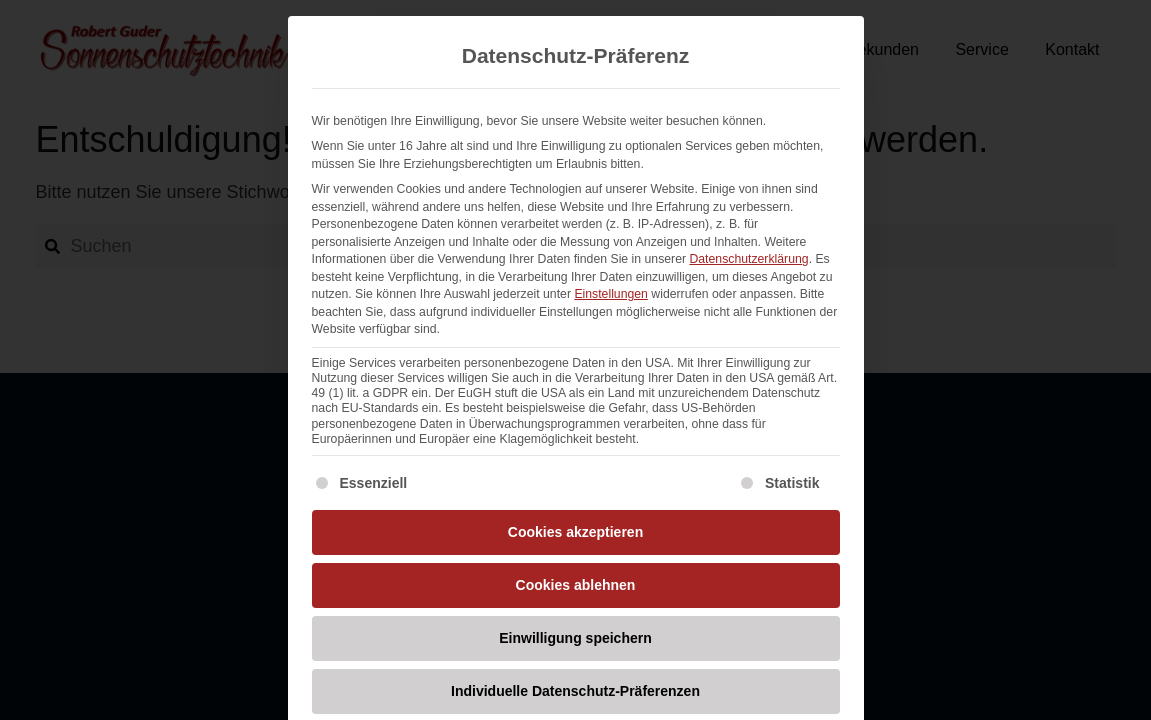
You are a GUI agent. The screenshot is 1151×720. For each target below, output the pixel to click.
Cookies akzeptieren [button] (575, 532)
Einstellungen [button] (611, 294)
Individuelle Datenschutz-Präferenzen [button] (575, 691)
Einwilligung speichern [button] (575, 638)
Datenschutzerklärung (748, 259)
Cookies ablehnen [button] (576, 585)
